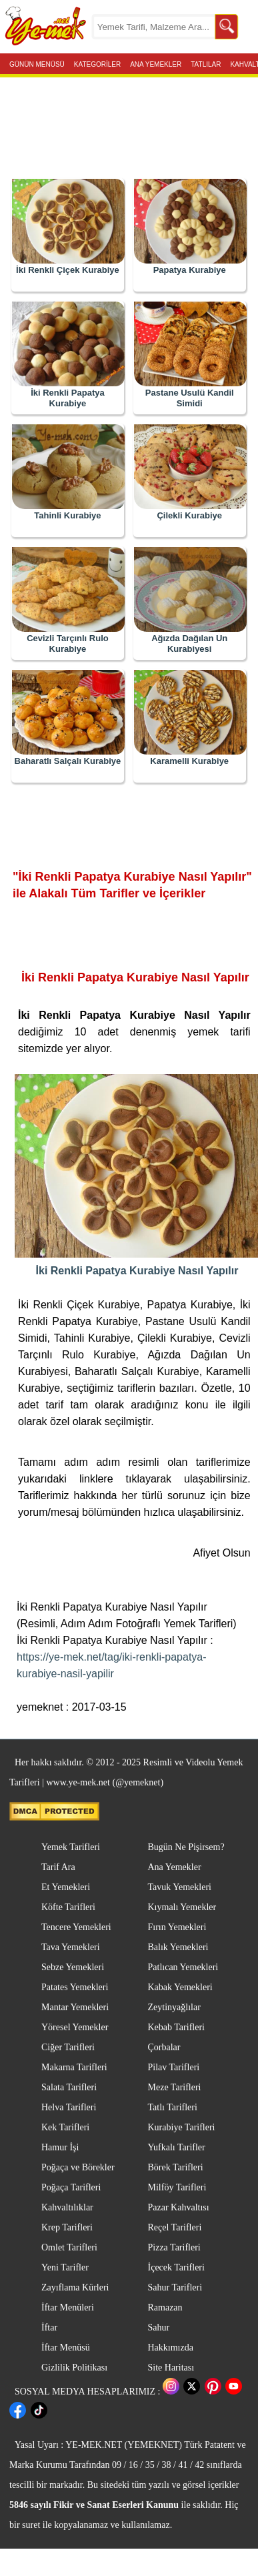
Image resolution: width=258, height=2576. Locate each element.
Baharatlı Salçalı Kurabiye (68, 761)
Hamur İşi (60, 2147)
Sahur (159, 2327)
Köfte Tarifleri (68, 1907)
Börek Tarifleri (175, 2167)
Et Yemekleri (65, 1887)
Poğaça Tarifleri (71, 2187)
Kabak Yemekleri (180, 1987)
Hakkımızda (170, 2347)
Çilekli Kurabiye (189, 515)
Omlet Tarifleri (69, 2247)
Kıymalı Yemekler (182, 1907)
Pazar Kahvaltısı (178, 2207)
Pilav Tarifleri (174, 2067)
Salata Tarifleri (69, 2087)
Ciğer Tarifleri (68, 2047)
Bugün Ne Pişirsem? (186, 1847)
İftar (49, 2327)
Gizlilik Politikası (74, 2368)
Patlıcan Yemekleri (183, 1967)
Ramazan (165, 2307)
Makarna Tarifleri (74, 2067)
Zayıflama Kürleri (75, 2287)
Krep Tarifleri (67, 2227)
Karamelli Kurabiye (189, 761)
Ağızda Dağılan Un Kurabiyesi (189, 643)
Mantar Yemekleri (75, 2007)
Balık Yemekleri (178, 1947)
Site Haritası (171, 2368)
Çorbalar (164, 2047)
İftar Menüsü (65, 2347)
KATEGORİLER (97, 63)
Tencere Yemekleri (76, 1927)
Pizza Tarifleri (174, 2247)
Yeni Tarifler (65, 2267)
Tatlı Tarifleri (172, 2107)
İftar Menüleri (67, 2307)
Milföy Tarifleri (177, 2187)
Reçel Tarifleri (175, 2227)
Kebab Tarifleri (176, 2027)
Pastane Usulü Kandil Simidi (189, 398)
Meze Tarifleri (174, 2087)
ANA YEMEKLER (155, 63)
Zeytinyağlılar (174, 2007)
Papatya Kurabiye (189, 270)
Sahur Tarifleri (175, 2287)
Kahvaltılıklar (67, 2207)
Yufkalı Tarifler (176, 2147)
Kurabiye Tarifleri (181, 2127)
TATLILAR (206, 63)
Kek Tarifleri (65, 2127)
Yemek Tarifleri (70, 1847)
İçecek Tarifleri (176, 2267)
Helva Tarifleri (68, 2107)
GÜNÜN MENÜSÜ (37, 63)
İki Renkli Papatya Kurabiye (68, 398)
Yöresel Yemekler (74, 2027)
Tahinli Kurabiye (67, 515)
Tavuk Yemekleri (179, 1887)
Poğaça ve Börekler (78, 2167)
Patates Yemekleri (74, 1987)
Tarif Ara (58, 1867)
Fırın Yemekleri (177, 1927)
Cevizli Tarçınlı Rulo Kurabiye (68, 643)
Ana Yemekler (174, 1867)
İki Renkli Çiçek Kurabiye (67, 270)
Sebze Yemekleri (72, 1967)
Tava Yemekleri (70, 1947)
